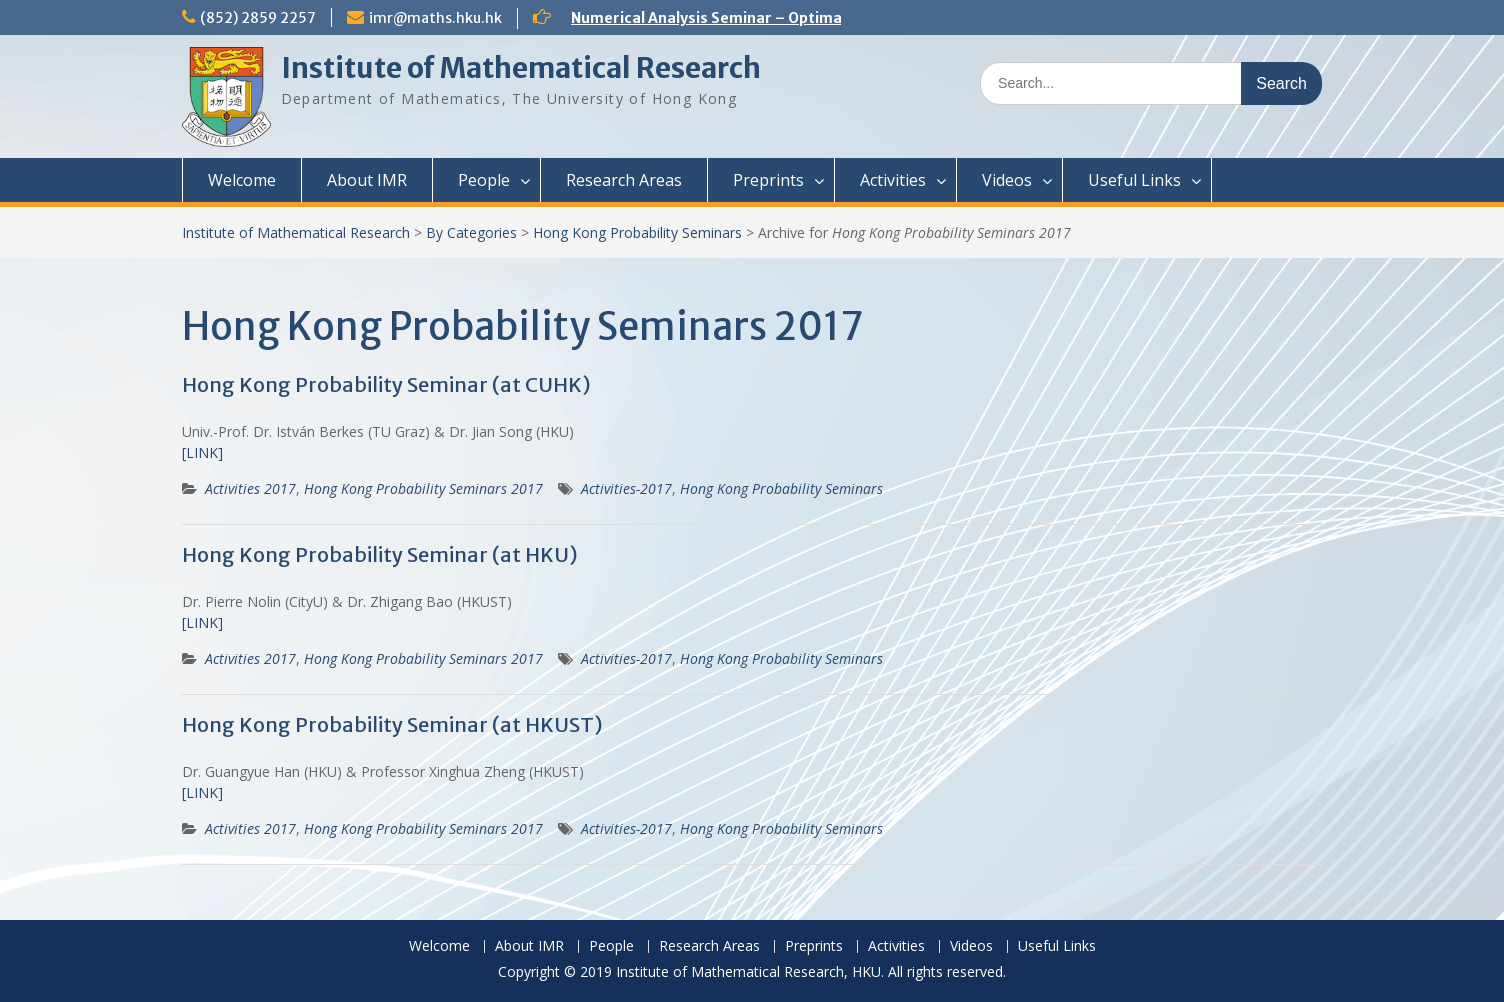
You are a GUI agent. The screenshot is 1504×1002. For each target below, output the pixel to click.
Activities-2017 (626, 488)
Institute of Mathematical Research (521, 68)
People (484, 180)
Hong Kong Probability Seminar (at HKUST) (392, 724)
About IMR (367, 180)
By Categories (471, 232)
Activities (893, 180)
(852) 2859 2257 (258, 18)
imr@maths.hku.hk (435, 18)
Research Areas (624, 180)
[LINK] (202, 452)
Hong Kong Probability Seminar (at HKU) (380, 554)
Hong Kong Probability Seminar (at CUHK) (386, 384)
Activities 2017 (250, 488)
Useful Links (1134, 180)
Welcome (242, 180)
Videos (1007, 180)
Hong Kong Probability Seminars (637, 232)
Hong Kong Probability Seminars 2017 (423, 488)
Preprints (768, 180)
